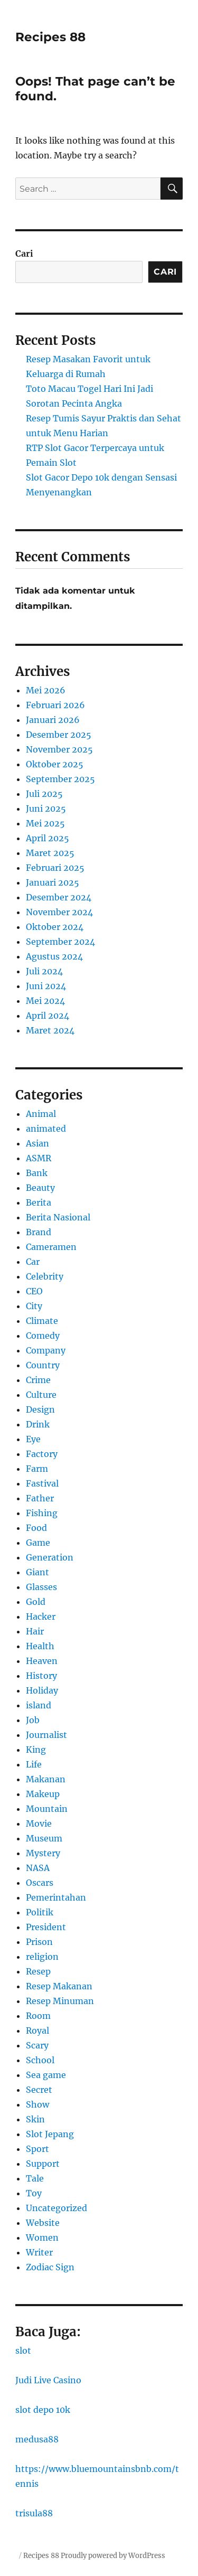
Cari (24, 253)
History (41, 1675)
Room (38, 2015)
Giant (37, 1572)
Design (40, 1409)
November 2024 (59, 912)
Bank (37, 1173)
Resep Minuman (60, 2001)
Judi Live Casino (48, 2380)
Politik (39, 1912)
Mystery (43, 1853)
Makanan (45, 1779)
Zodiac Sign (50, 2267)
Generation (49, 1557)
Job (33, 1720)
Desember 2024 (58, 897)
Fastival (42, 1483)
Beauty (40, 1187)
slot (23, 2350)
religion (42, 1956)
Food (36, 1527)
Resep (38, 1971)
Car (33, 1261)
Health (40, 1646)
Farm (37, 1468)
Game (38, 1542)
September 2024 (60, 941)
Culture (41, 1394)
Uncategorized (56, 2208)
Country (43, 1365)
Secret (39, 2089)
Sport (37, 2148)
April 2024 (47, 1015)
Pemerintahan (56, 1897)
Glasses (41, 1587)
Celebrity (44, 1276)
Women (42, 2237)
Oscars (39, 1882)
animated (46, 1128)
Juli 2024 (44, 971)
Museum (44, 1838)
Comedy (43, 1335)
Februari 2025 (55, 867)
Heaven (42, 1661)
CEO (34, 1291)
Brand (38, 1232)
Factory (42, 1454)
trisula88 (34, 2513)
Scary (37, 2045)
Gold (35, 1601)
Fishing (42, 1513)
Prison (39, 1941)
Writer (39, 2252)
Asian (37, 1143)
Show (37, 2104)
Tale (35, 2178)
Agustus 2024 (54, 956)
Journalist (46, 1734)
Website (43, 2222)
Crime (38, 1380)
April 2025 (47, 838)
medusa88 (37, 2439)
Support (43, 2163)
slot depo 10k (42, 2409)
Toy (34, 2193)
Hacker (40, 1616)
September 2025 (60, 779)
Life (34, 1764)
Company (45, 1350)
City (34, 1306)
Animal (41, 1113)
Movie (39, 1823)
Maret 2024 (50, 1030)
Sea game (46, 2075)
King (36, 1749)
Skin (35, 2119)
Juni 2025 (46, 808)
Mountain (47, 1808)
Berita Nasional (58, 1217)
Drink (38, 1424)
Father (40, 1498)
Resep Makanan (59, 1986)
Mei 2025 (45, 823)
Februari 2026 (55, 705)
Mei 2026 (45, 690)
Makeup (43, 1794)
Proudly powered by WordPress (113, 2555)
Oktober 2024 (54, 927)
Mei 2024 (45, 1000)
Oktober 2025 (54, 764)
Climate (42, 1320)
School (40, 2060)
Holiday (42, 1690)
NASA (38, 1868)
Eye (33, 1439)
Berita (38, 1202)
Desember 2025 (58, 734)
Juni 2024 (46, 986)
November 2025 (59, 749)
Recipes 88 (50, 37)
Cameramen (51, 1247)
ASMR (38, 1158)
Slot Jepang (50, 2134)
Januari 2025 (52, 882)
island (38, 1705)
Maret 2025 (50, 853)
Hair (35, 1631)
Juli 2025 (44, 793)
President (46, 1927)
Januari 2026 (53, 719)
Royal (37, 2030)
